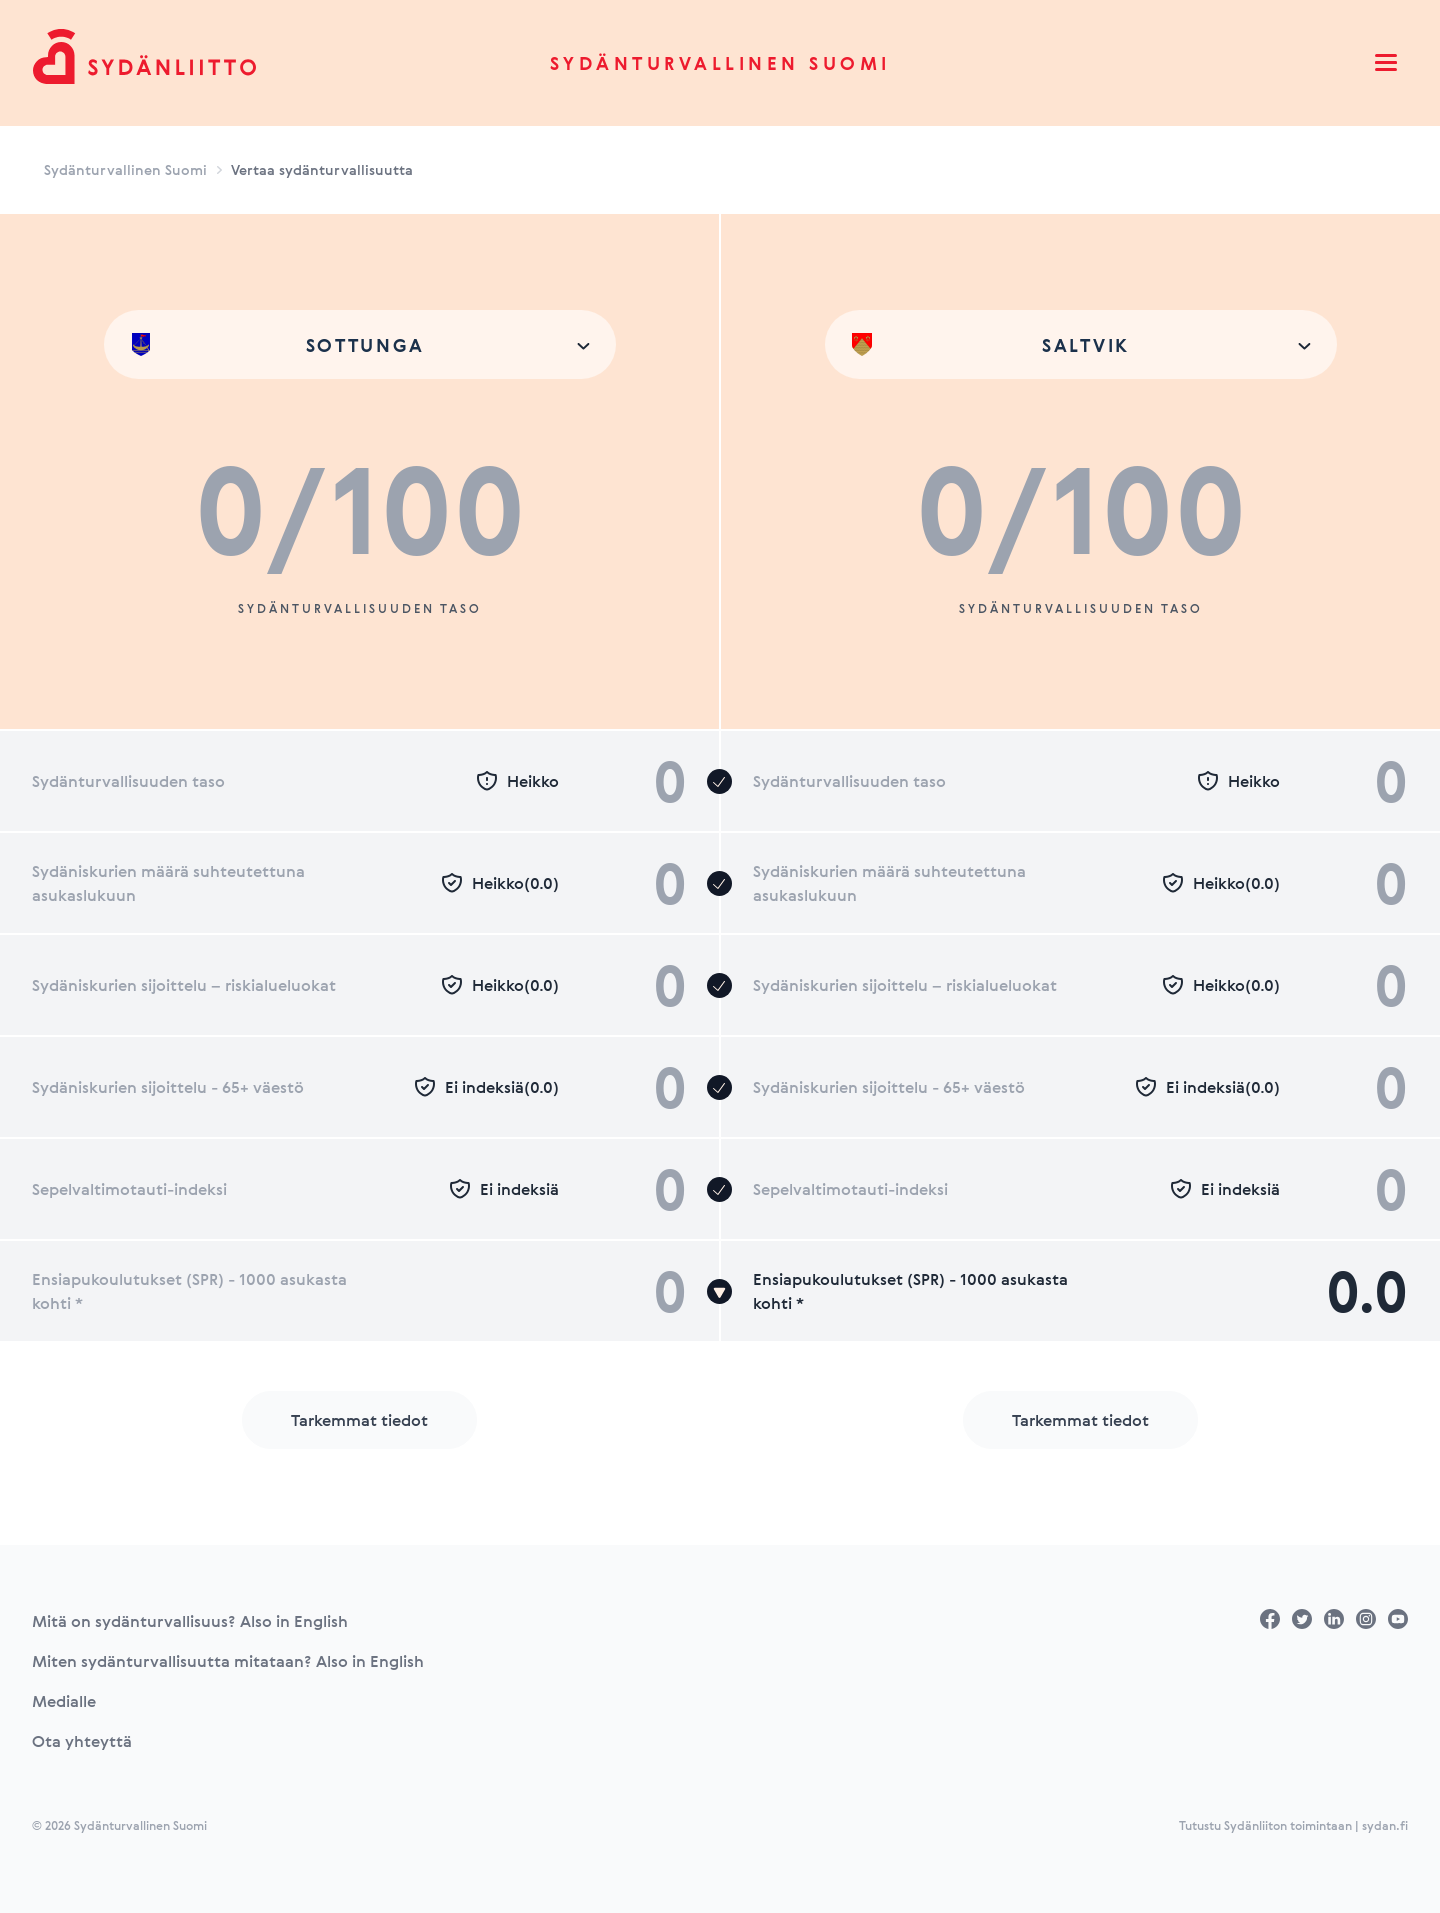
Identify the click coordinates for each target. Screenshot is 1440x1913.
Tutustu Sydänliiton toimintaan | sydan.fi (1293, 1825)
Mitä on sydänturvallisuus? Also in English (190, 1621)
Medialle (64, 1701)
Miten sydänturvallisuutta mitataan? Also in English (228, 1661)
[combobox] (360, 344)
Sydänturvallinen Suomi (720, 63)
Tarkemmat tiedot (359, 1420)
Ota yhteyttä (82, 1741)
